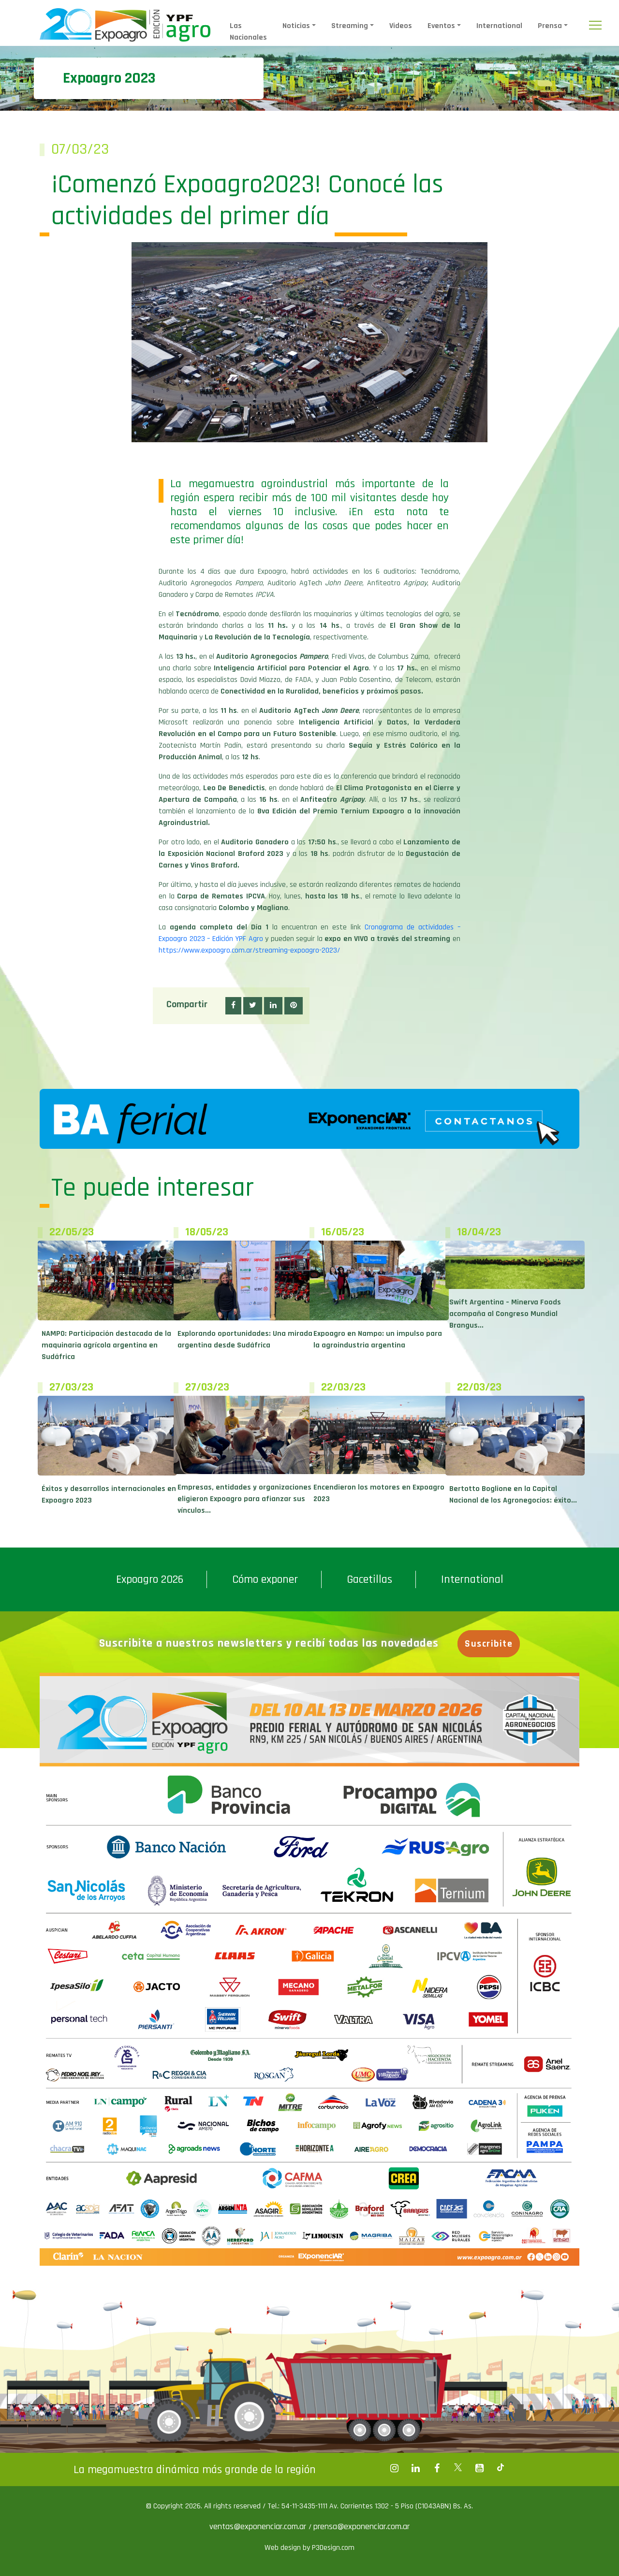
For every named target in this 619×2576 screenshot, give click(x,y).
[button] (233, 1005)
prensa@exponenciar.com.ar (361, 2526)
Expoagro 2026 (149, 1579)
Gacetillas (369, 1579)
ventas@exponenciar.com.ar (259, 2526)
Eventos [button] (441, 26)
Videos (400, 26)
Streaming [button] (349, 26)
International (499, 26)
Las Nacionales (248, 32)
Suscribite (489, 1643)
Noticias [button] (296, 26)
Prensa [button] (550, 26)
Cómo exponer (265, 1579)
